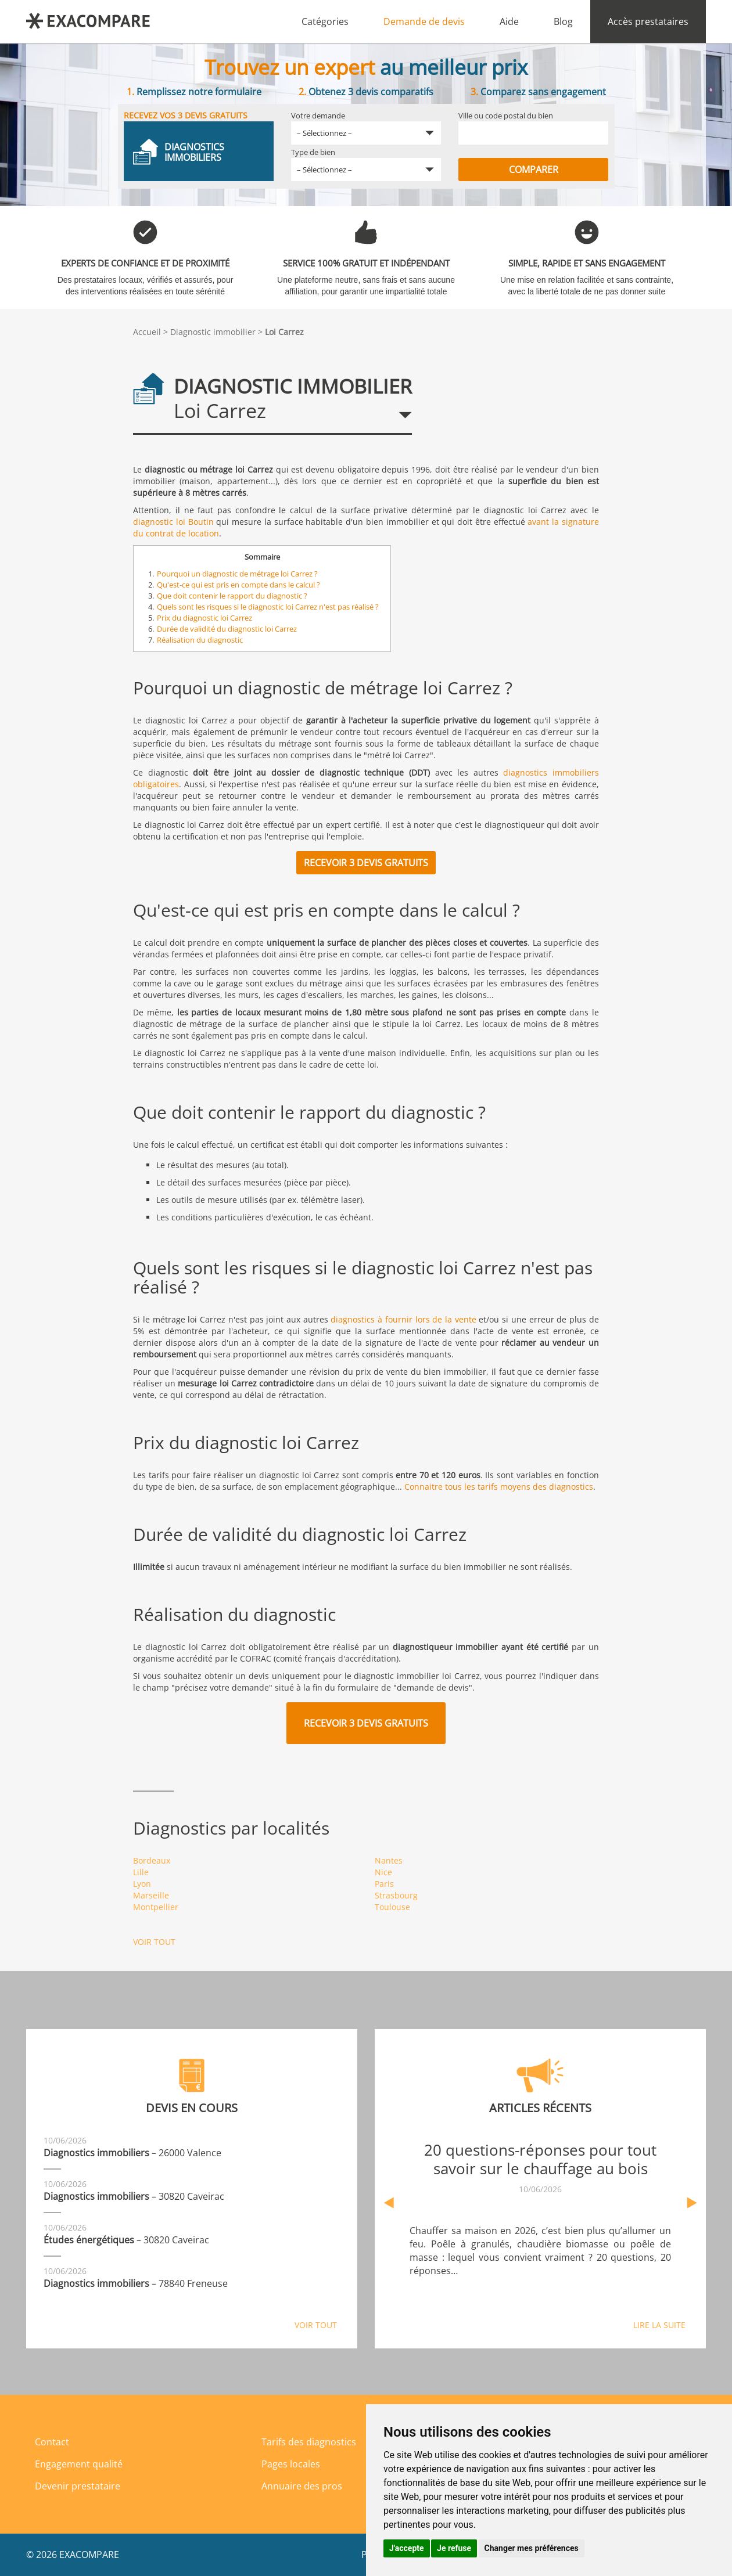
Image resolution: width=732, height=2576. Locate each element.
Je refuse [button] (454, 2548)
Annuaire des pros (301, 2486)
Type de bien (313, 152)
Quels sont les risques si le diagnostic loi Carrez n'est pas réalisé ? (268, 606)
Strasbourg (396, 1895)
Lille (141, 1872)
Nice (383, 1872)
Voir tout (154, 1941)
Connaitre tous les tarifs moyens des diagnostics (498, 1486)
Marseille (151, 1895)
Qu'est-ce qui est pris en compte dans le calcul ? (238, 584)
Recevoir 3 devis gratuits (366, 862)
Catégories (325, 21)
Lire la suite (659, 2324)
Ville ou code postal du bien (505, 115)
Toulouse (392, 1906)
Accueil (147, 331)
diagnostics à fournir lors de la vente (403, 1319)
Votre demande (318, 115)
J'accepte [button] (406, 2548)
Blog (563, 21)
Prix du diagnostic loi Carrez (204, 618)
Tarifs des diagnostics (308, 2442)
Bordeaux (151, 1860)
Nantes (389, 1860)
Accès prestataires (648, 21)
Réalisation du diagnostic (200, 640)
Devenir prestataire (77, 2486)
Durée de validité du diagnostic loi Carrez (227, 629)
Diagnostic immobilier (213, 331)
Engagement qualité (79, 2464)
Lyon (142, 1883)
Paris (384, 1883)
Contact (52, 2442)
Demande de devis (424, 21)
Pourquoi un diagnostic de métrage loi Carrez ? (237, 573)
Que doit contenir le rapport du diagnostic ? (232, 595)
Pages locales (290, 2464)
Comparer (533, 169)
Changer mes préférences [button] (532, 2548)
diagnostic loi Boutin (173, 521)
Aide (509, 21)
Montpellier (155, 1906)
